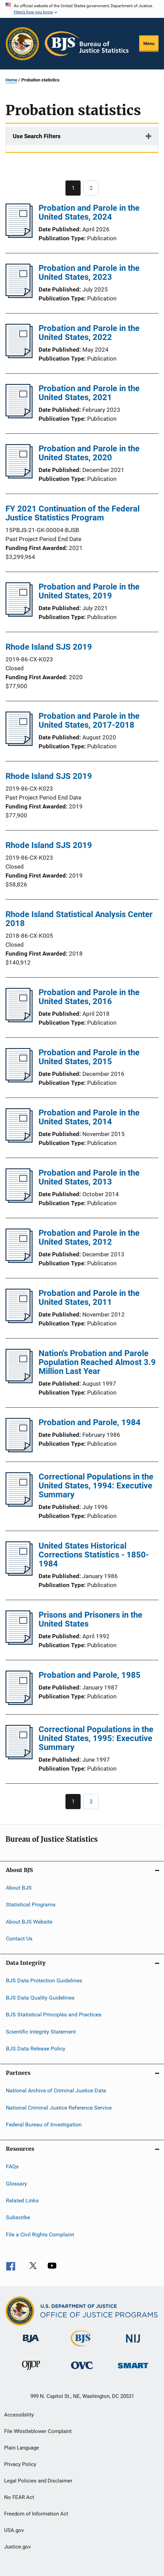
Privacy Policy (20, 2464)
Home (11, 79)
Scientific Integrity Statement (41, 2031)
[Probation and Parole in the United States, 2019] (19, 614)
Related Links (22, 2200)
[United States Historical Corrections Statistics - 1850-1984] (19, 1573)
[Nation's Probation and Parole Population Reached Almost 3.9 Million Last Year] (19, 1381)
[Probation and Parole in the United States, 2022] (19, 356)
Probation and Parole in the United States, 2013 (89, 1177)
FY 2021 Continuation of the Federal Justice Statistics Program (73, 513)
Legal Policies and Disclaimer (38, 2481)
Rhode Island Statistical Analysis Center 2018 (79, 919)
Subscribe (18, 2217)
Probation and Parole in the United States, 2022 (89, 332)
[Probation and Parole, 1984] (19, 1450)
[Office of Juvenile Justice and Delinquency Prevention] (31, 2371)
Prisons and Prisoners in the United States (90, 1619)
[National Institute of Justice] (133, 2343)
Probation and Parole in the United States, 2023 (89, 272)
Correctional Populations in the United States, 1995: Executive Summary (96, 1738)
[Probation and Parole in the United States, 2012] (19, 1260)
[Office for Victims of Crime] (82, 2370)
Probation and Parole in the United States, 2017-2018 (89, 720)
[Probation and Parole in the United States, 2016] (19, 1020)
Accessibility (19, 2415)
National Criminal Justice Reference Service (59, 2107)
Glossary (16, 2183)
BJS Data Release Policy (35, 2048)
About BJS (19, 1887)
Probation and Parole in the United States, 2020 (89, 453)
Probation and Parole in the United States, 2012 (89, 1237)
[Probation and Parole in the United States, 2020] (19, 476)
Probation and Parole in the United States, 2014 (89, 1117)
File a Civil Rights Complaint (40, 2234)
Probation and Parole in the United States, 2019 (89, 591)
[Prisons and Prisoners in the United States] (19, 1642)
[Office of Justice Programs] (22, 43)
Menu (148, 43)
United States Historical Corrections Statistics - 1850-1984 (94, 1554)
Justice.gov (17, 2547)
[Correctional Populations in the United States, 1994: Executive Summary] (19, 1504)
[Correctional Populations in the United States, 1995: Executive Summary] (19, 1757)
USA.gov (14, 2530)
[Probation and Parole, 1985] (19, 1702)
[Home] (87, 43)
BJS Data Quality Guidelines (40, 1997)
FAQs (12, 2166)
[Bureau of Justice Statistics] (82, 2347)
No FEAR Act (19, 2497)
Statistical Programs (30, 1904)
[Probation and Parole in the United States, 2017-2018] (19, 743)
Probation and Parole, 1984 (90, 1422)
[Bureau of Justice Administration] (31, 2343)
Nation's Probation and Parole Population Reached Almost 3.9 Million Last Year (97, 1362)
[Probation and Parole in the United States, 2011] (19, 1321)
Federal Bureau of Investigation (44, 2124)
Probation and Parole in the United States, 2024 (89, 212)
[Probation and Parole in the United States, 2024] (19, 235)
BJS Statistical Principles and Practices (53, 2014)
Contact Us (19, 1938)
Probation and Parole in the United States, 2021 (89, 393)
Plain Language (21, 2448)
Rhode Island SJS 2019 (49, 647)
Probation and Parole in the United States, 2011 (89, 1297)
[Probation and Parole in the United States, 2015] (19, 1080)
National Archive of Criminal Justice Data (56, 2090)
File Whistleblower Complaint (38, 2431)
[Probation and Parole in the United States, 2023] (19, 296)
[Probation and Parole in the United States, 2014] (19, 1140)
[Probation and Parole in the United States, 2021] (19, 416)
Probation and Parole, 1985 (90, 1675)
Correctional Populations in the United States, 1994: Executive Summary (96, 1485)
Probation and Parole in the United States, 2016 (89, 997)
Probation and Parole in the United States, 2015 (89, 1057)
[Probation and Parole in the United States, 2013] (19, 1200)
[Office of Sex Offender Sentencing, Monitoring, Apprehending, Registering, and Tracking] (133, 2369)
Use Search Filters (37, 136)
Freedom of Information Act (36, 2514)
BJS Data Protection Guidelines (44, 1980)
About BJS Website (29, 1921)
